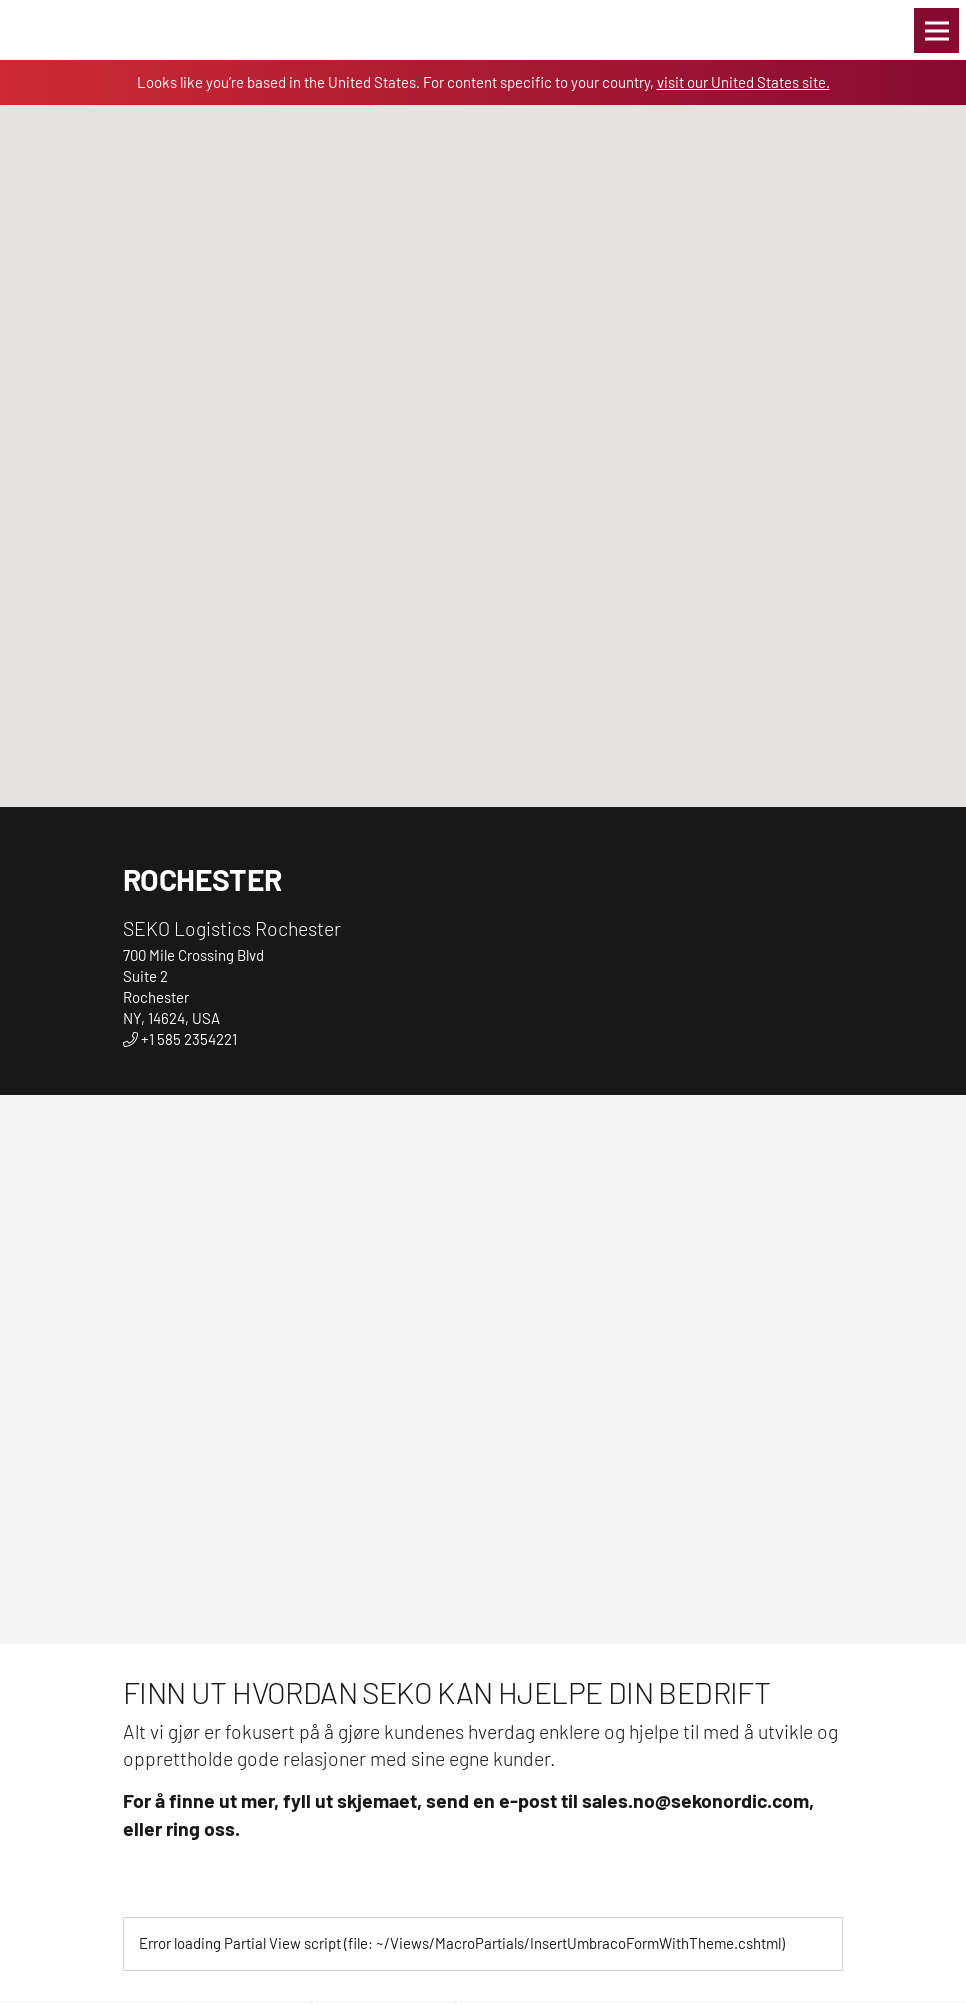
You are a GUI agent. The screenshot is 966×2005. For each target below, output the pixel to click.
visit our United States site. (743, 82)
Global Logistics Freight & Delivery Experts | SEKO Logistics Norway (65, 30)
